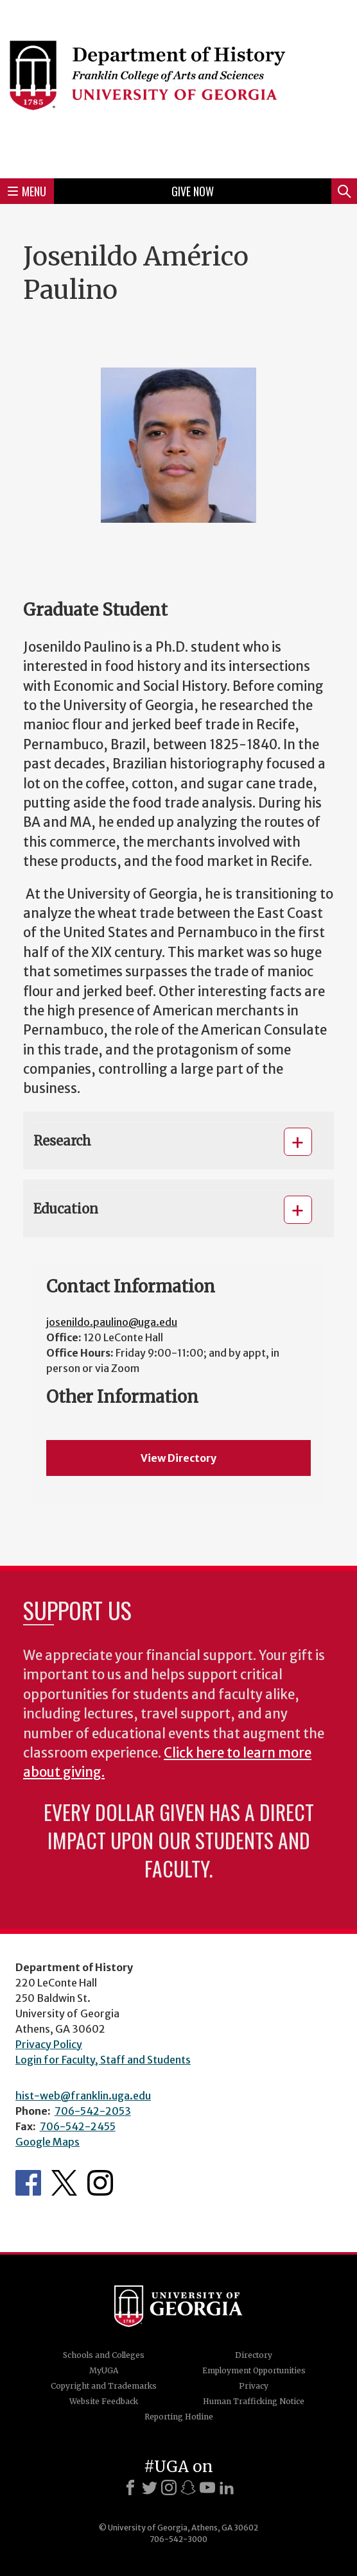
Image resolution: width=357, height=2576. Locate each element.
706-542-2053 (93, 2111)
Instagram (100, 2183)
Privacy (253, 2386)
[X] (149, 2487)
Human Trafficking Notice (253, 2401)
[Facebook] (130, 2487)
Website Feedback (103, 2401)
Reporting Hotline (178, 2416)
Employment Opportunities (254, 2370)
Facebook (28, 2183)
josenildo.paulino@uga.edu (111, 1322)
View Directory (178, 1458)
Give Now (192, 191)
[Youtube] (207, 2487)
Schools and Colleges (103, 2355)
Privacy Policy (48, 2044)
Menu (27, 191)
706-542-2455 (78, 2126)
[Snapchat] (188, 2487)
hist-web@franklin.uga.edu (83, 2095)
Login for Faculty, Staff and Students (103, 2059)
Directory (253, 2355)
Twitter (64, 2183)
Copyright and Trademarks (104, 2386)
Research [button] (62, 1141)
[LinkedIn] (226, 2487)
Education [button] (65, 1209)
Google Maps (47, 2141)
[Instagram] (169, 2487)
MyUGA (103, 2370)
